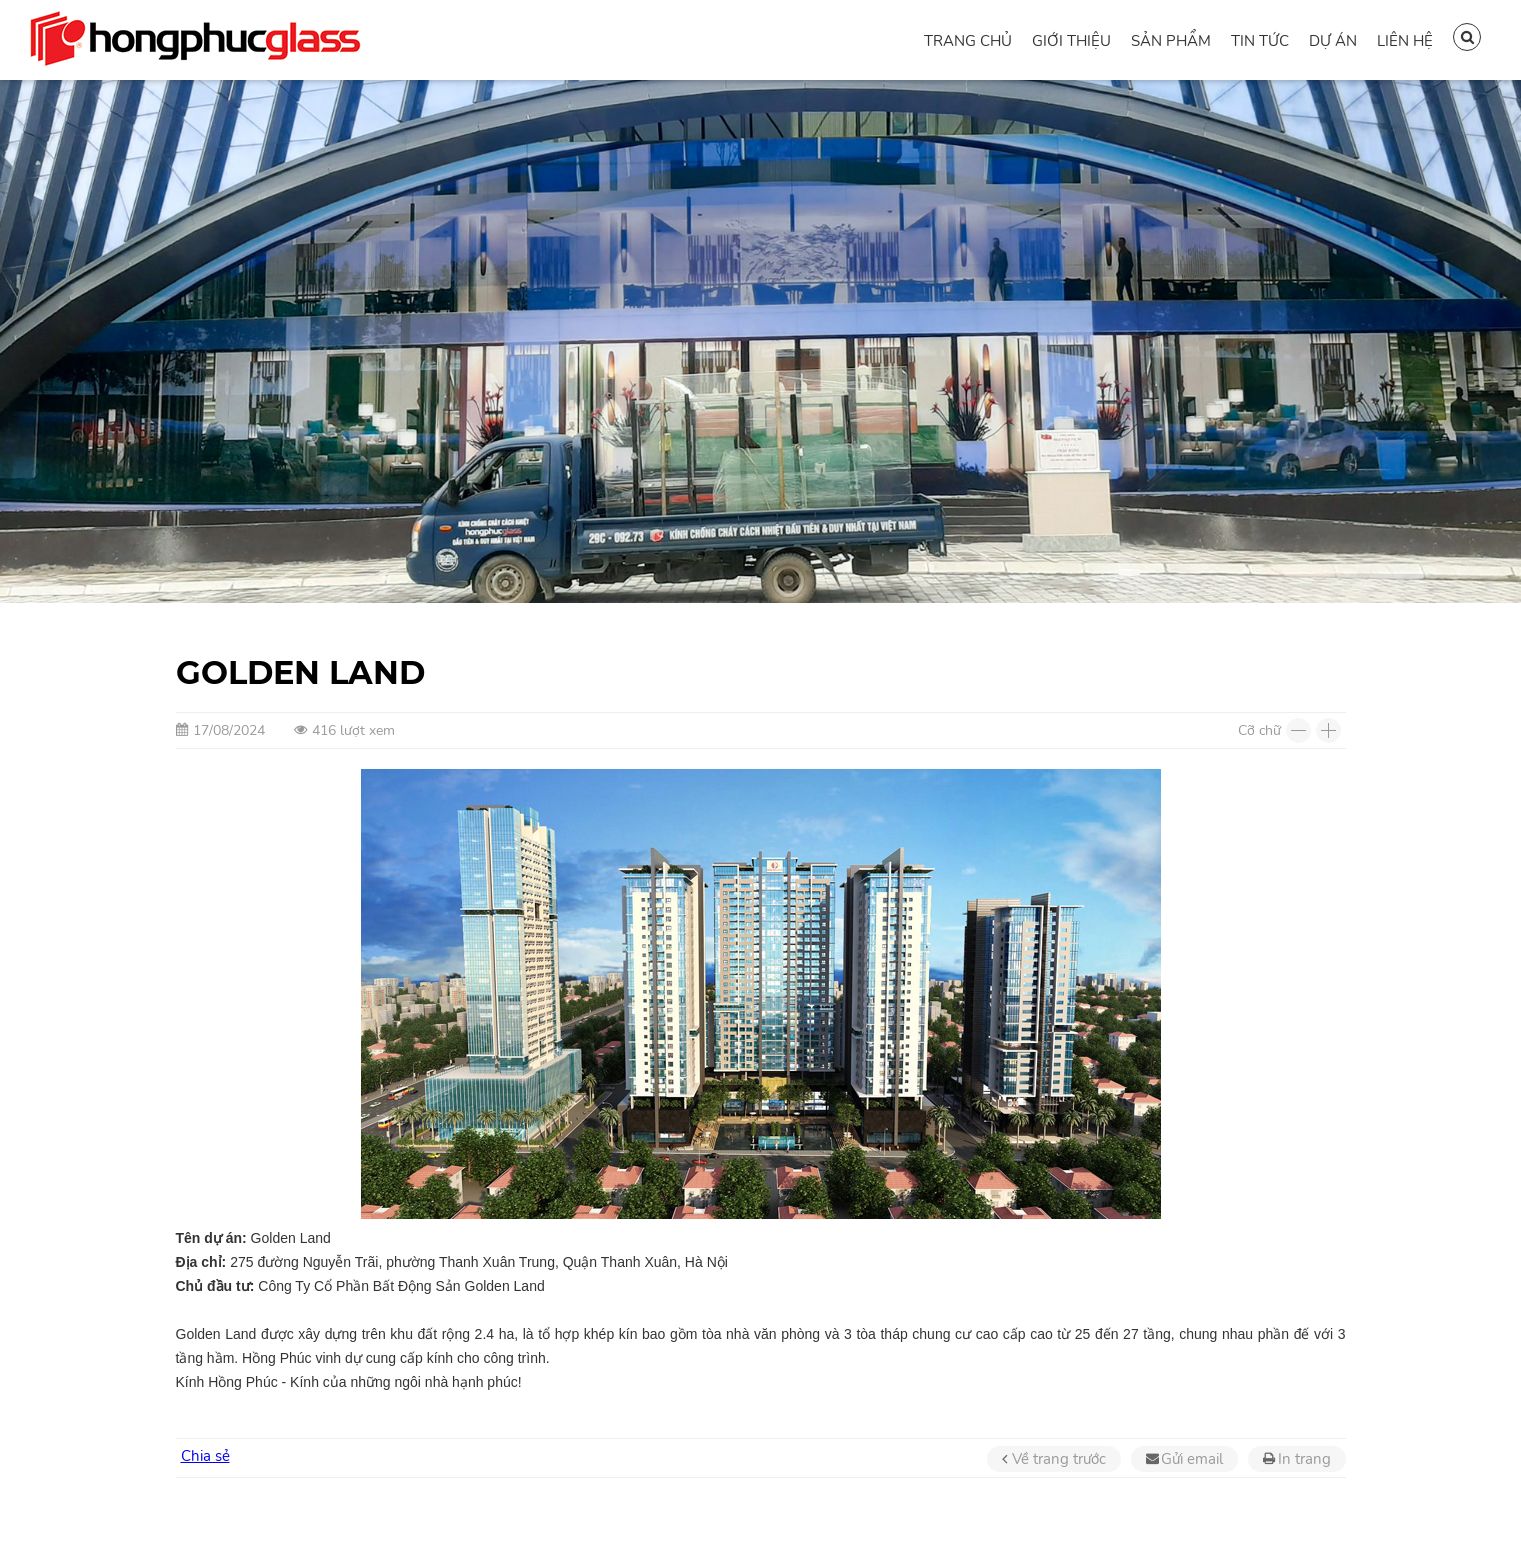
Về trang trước (1059, 1459)
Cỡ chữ (1259, 730)
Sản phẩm (1171, 41)
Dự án (1333, 41)
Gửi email (1192, 1459)
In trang (1304, 1459)
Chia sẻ (205, 1456)
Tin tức (1260, 41)
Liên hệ (1405, 41)
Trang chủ (968, 41)
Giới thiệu (1071, 41)
